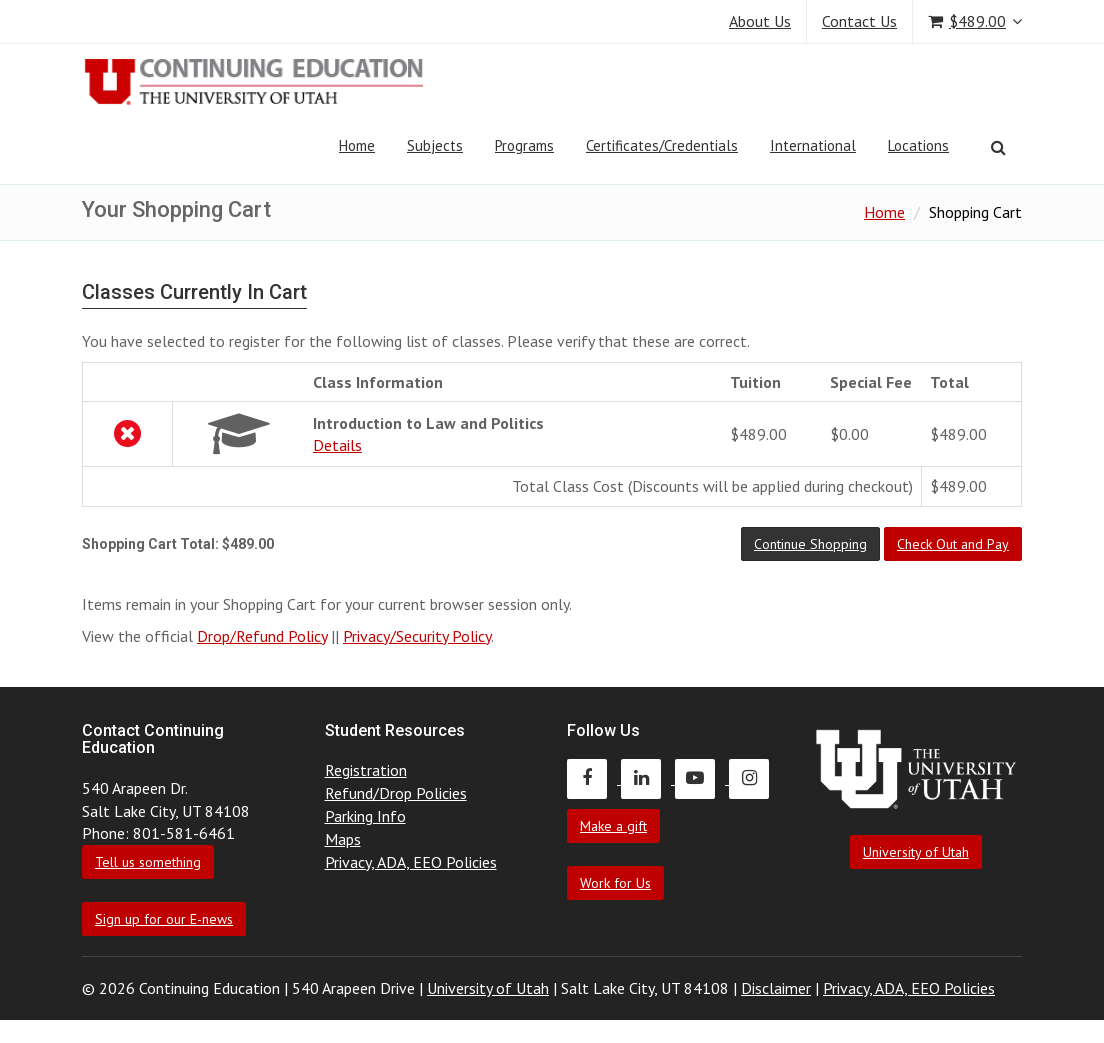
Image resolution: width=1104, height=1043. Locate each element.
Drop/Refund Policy (262, 636)
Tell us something (148, 862)
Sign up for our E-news (164, 919)
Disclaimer (776, 988)
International (813, 145)
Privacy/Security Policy (417, 636)
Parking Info (365, 816)
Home (357, 145)
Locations (918, 145)
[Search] (998, 147)
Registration (366, 770)
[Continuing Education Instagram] (754, 778)
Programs (524, 145)
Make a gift (613, 826)
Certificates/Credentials (662, 145)
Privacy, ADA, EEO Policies (411, 862)
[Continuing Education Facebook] (594, 778)
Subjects (435, 145)
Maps (343, 839)
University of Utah (916, 852)
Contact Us (859, 21)
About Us (760, 21)
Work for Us (615, 883)
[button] (810, 544)
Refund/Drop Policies (396, 793)
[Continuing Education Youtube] (702, 778)
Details (337, 445)
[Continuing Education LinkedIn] (648, 778)
